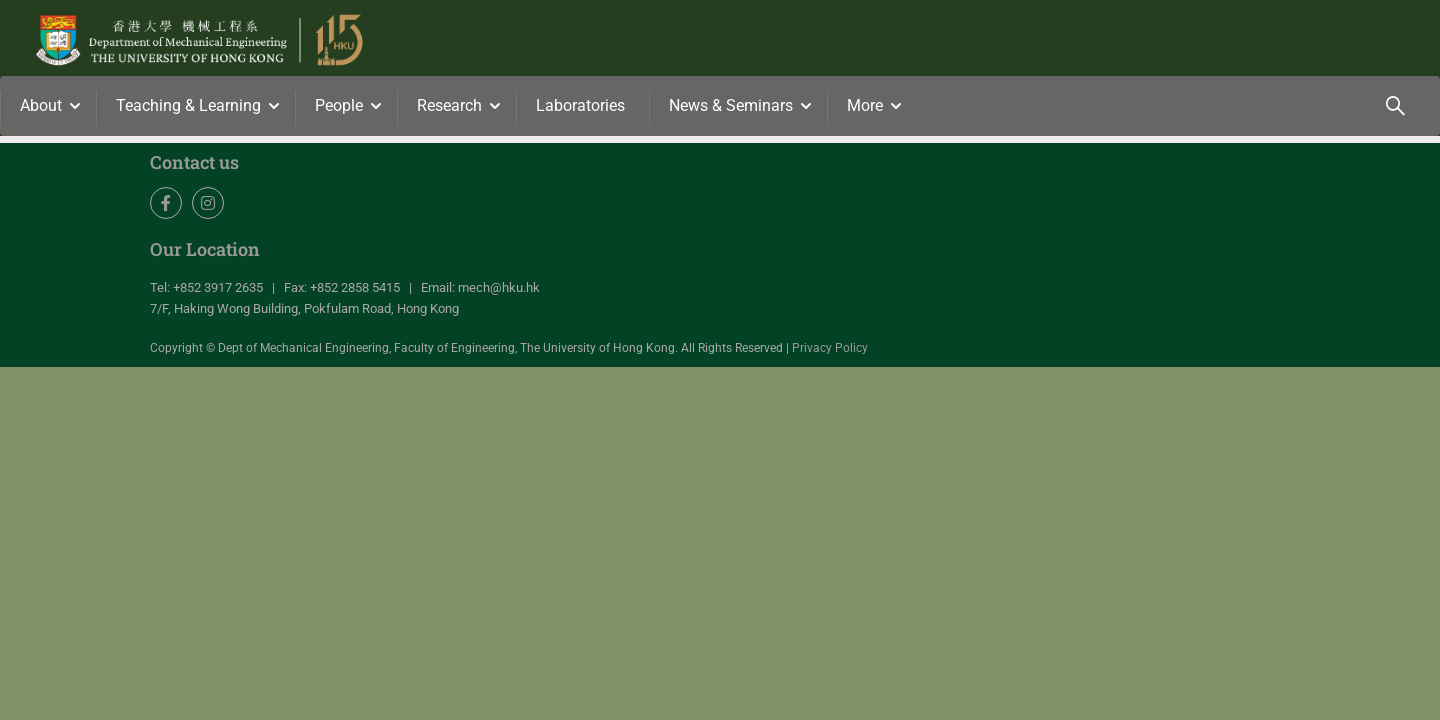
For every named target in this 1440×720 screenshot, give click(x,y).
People (339, 105)
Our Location (205, 249)
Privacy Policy (830, 348)
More (865, 105)
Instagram (208, 203)
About (41, 105)
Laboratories (580, 105)
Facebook (166, 203)
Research (449, 105)
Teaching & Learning (188, 105)
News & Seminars (731, 105)
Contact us (194, 162)
